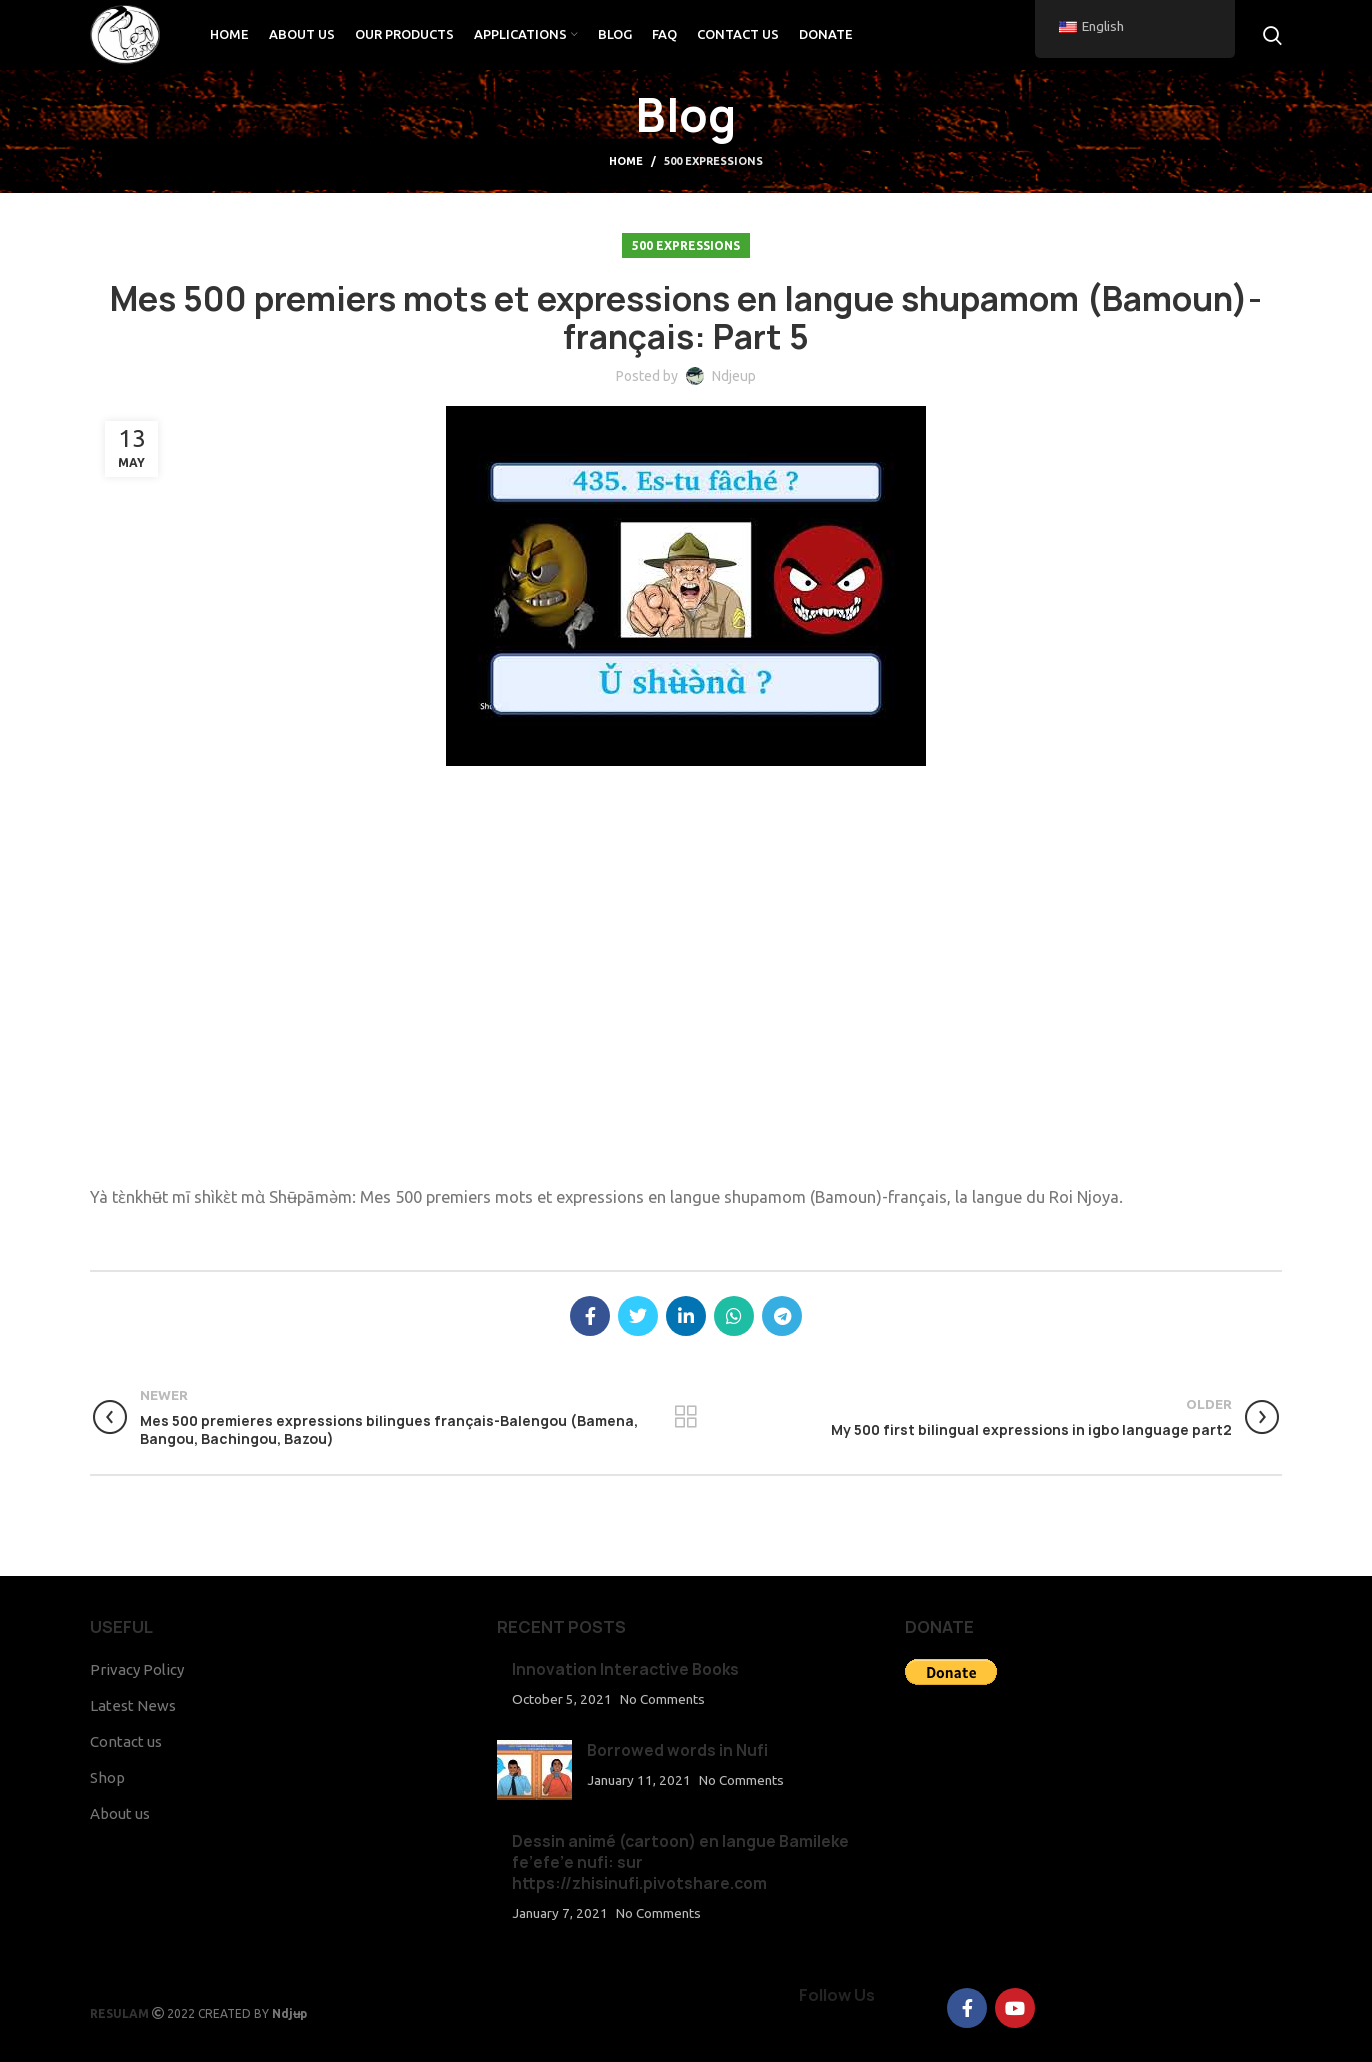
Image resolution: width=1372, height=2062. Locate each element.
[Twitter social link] (638, 1316)
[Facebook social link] (590, 1316)
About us (120, 1813)
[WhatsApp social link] (734, 1316)
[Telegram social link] (782, 1316)
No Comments (662, 1699)
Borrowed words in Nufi (677, 1750)
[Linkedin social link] (686, 1316)
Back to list (685, 1417)
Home (626, 161)
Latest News (133, 1705)
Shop (107, 1777)
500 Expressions (713, 161)
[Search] (1272, 35)
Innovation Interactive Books (625, 1669)
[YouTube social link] (1015, 2008)
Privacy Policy (137, 1669)
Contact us (126, 1741)
